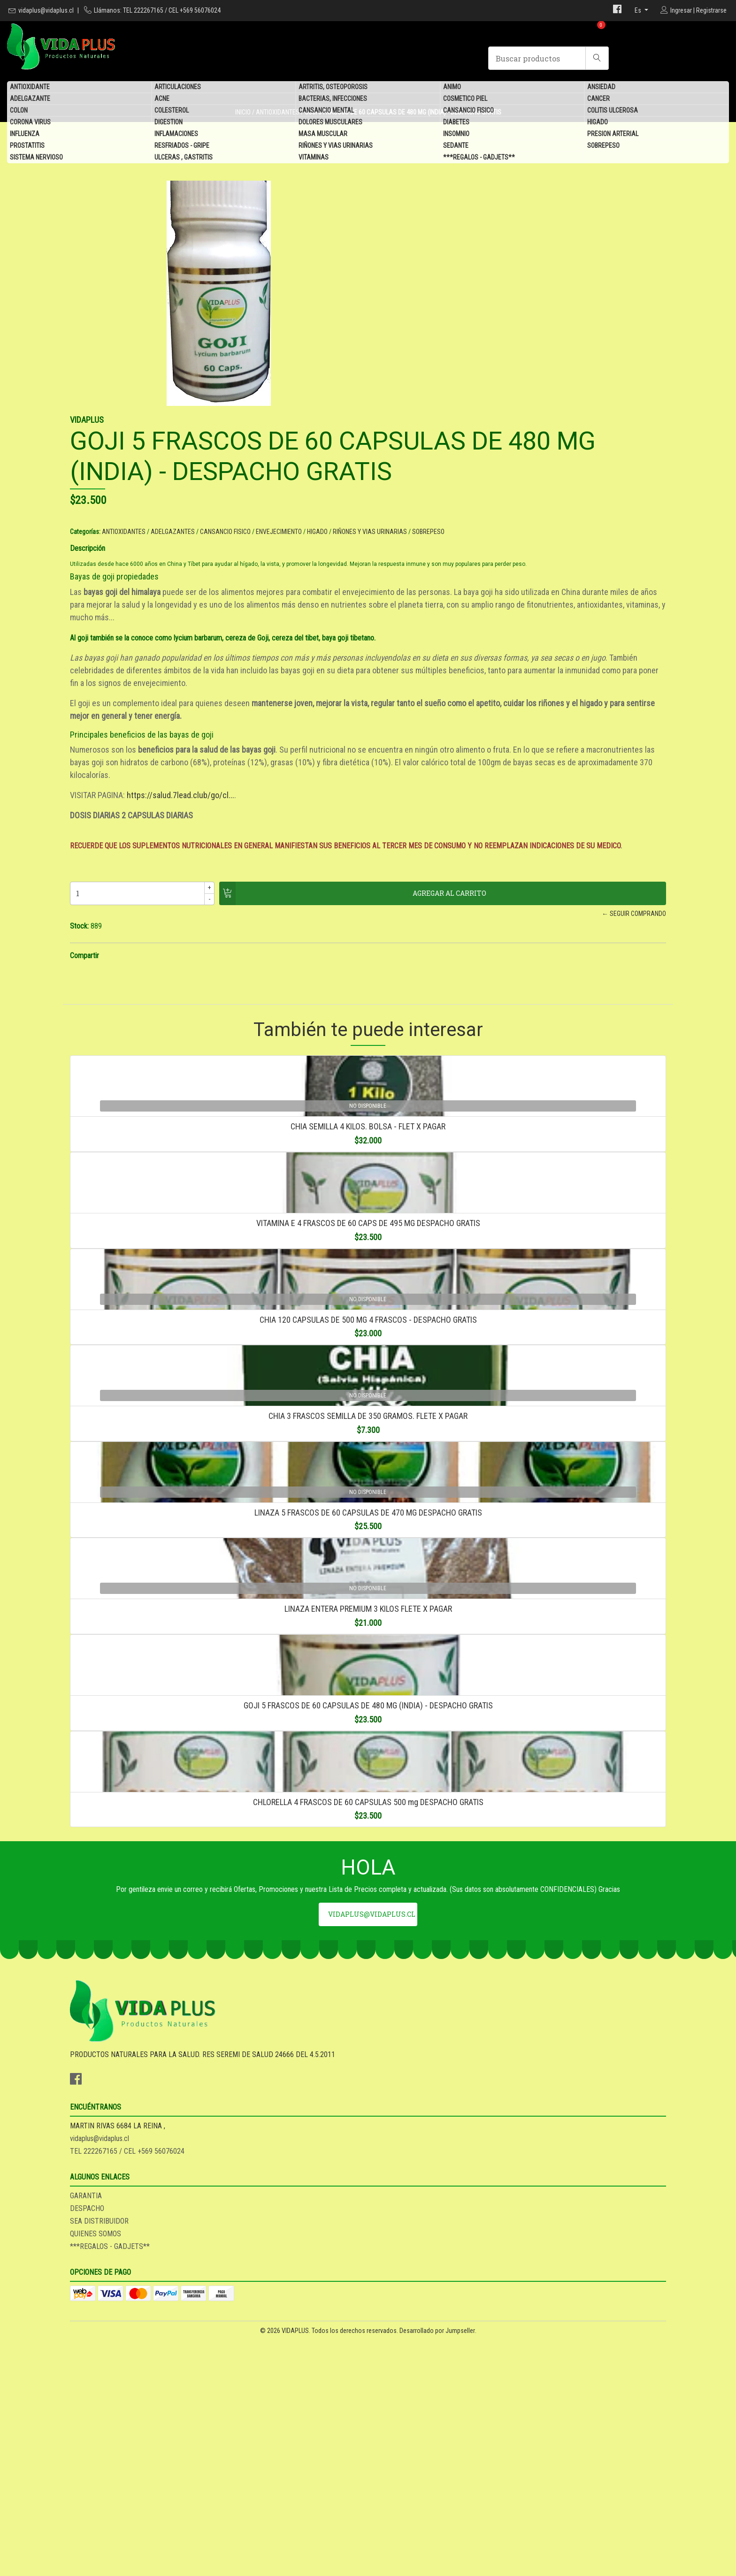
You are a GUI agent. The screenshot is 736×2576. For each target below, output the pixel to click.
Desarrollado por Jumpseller (437, 2566)
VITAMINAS (314, 159)
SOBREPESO (603, 148)
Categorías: (390, 378)
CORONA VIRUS (30, 124)
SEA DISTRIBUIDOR (404, 2480)
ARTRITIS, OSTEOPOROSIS (333, 89)
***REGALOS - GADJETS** (479, 159)
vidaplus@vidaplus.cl (46, 10)
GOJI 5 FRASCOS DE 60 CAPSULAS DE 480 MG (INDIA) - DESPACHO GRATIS (368, 2069)
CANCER (598, 101)
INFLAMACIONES (176, 136)
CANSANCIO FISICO (468, 112)
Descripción (392, 404)
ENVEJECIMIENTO (584, 378)
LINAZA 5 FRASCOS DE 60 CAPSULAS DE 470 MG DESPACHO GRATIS (368, 1767)
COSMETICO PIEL (465, 101)
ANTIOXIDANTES (429, 378)
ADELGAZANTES (478, 378)
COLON (19, 112)
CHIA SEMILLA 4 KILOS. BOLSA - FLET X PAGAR (368, 1163)
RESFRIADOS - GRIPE (181, 148)
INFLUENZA (24, 136)
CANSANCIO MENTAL (326, 112)
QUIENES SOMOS (400, 2492)
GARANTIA (391, 2454)
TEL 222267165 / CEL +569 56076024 (279, 2480)
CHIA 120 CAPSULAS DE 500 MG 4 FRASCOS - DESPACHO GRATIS (368, 1465)
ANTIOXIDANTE (30, 89)
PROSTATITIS (27, 148)
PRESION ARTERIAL (612, 136)
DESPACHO (392, 2467)
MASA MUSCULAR (323, 136)
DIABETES (456, 124)
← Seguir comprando (513, 892)
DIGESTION (168, 124)
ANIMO (452, 89)
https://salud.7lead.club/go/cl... (485, 762)
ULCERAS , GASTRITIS (183, 159)
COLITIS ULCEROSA (612, 112)
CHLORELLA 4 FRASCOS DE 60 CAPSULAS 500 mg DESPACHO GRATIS (368, 2220)
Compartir (389, 934)
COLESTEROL (171, 112)
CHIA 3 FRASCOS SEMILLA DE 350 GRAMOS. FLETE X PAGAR (368, 1616)
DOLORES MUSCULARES (330, 124)
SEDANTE (455, 148)
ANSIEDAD (601, 89)
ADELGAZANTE (30, 101)
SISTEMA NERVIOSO (36, 159)
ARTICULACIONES (177, 89)
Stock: (384, 904)
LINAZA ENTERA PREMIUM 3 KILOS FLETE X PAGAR (368, 1918)
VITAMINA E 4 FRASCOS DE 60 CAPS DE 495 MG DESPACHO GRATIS (368, 1314)
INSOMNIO (456, 136)
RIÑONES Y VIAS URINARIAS (336, 148)
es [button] (639, 10)
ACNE (161, 101)
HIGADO (597, 124)
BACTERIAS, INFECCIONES (333, 101)
